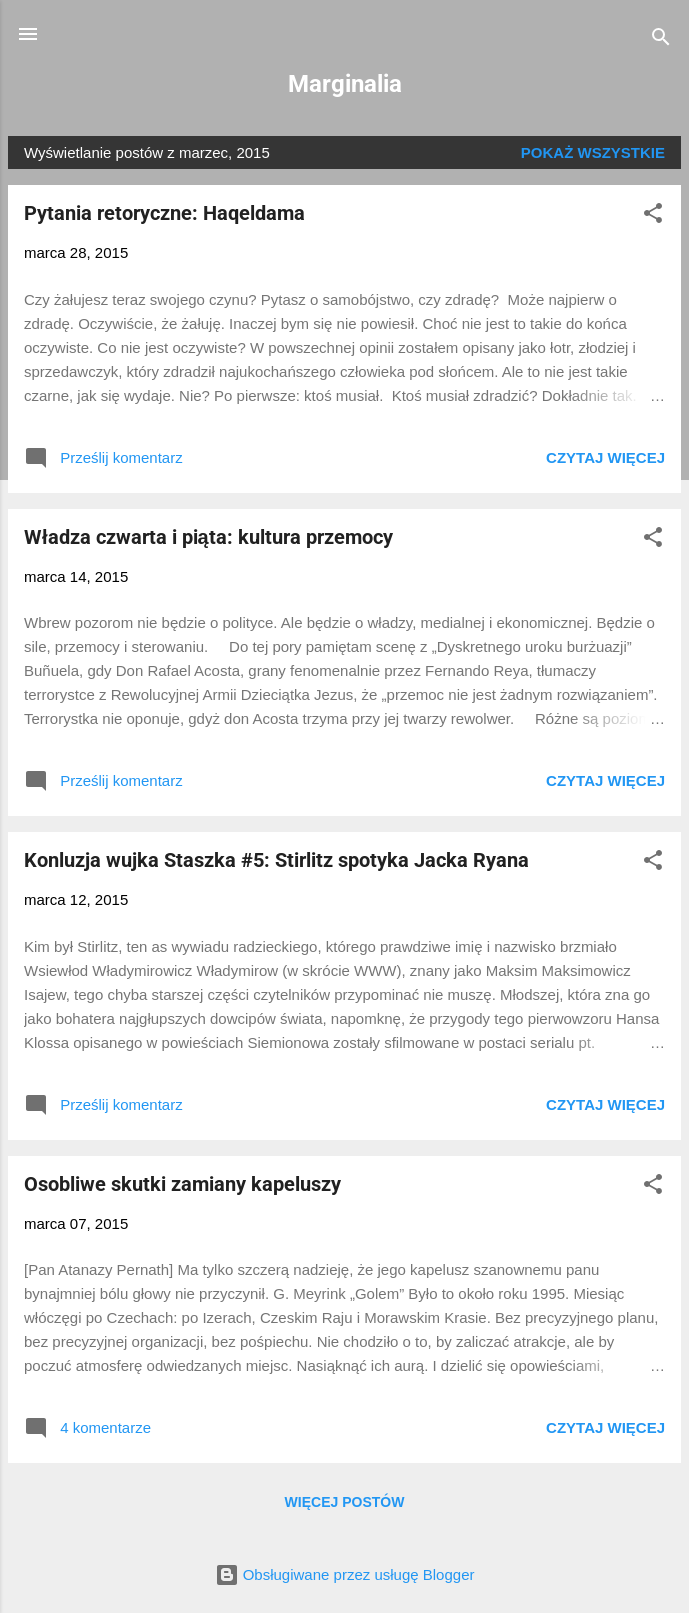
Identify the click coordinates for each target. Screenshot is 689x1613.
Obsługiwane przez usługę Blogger (345, 1574)
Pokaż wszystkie (593, 152)
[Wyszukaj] (661, 40)
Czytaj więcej (605, 457)
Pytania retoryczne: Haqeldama (164, 213)
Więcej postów (345, 1502)
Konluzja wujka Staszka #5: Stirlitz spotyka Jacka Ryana (276, 860)
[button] (653, 216)
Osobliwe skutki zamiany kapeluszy (182, 1184)
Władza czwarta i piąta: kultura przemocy (208, 537)
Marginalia (345, 84)
